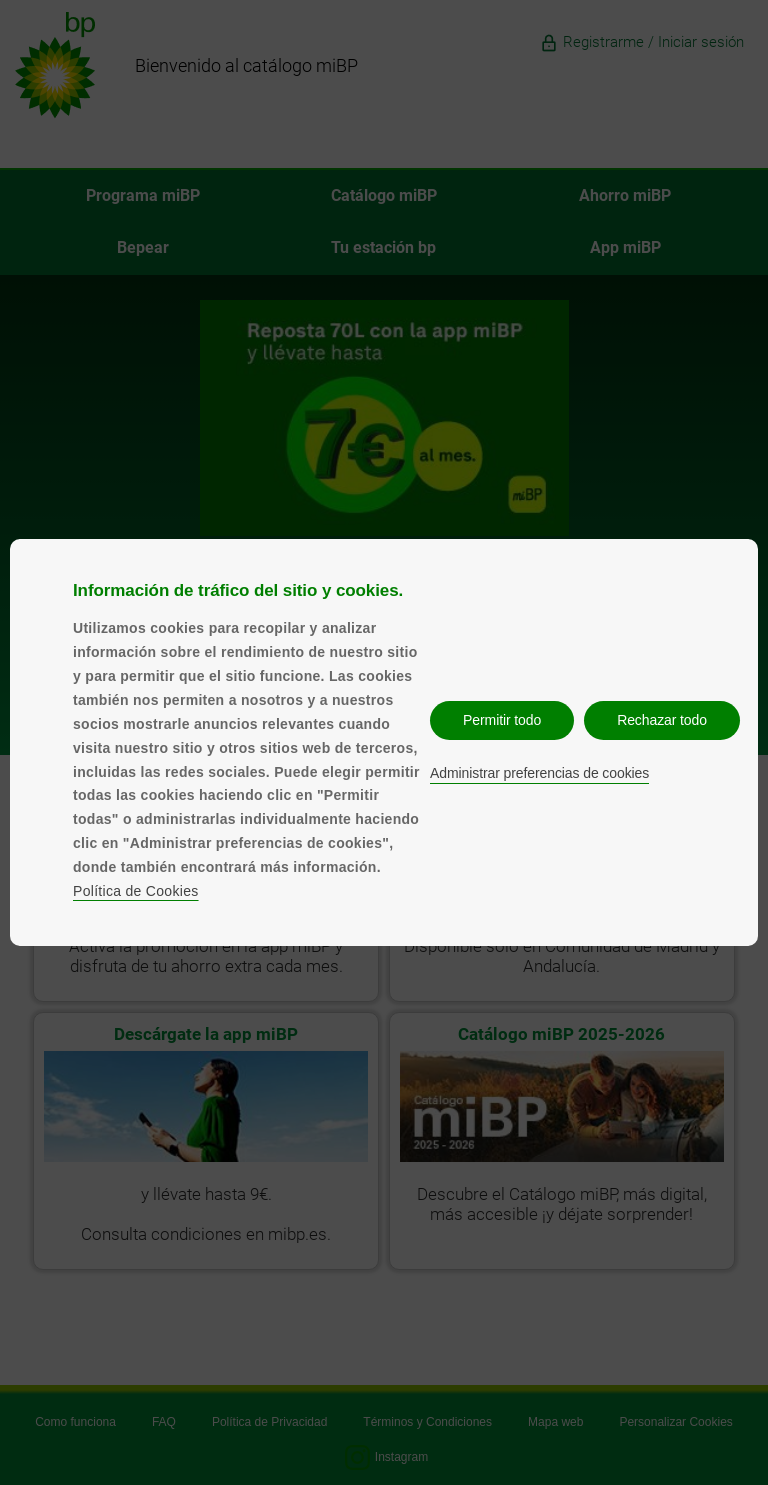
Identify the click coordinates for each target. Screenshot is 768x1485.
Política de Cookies (136, 891)
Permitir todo (502, 720)
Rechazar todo (662, 720)
